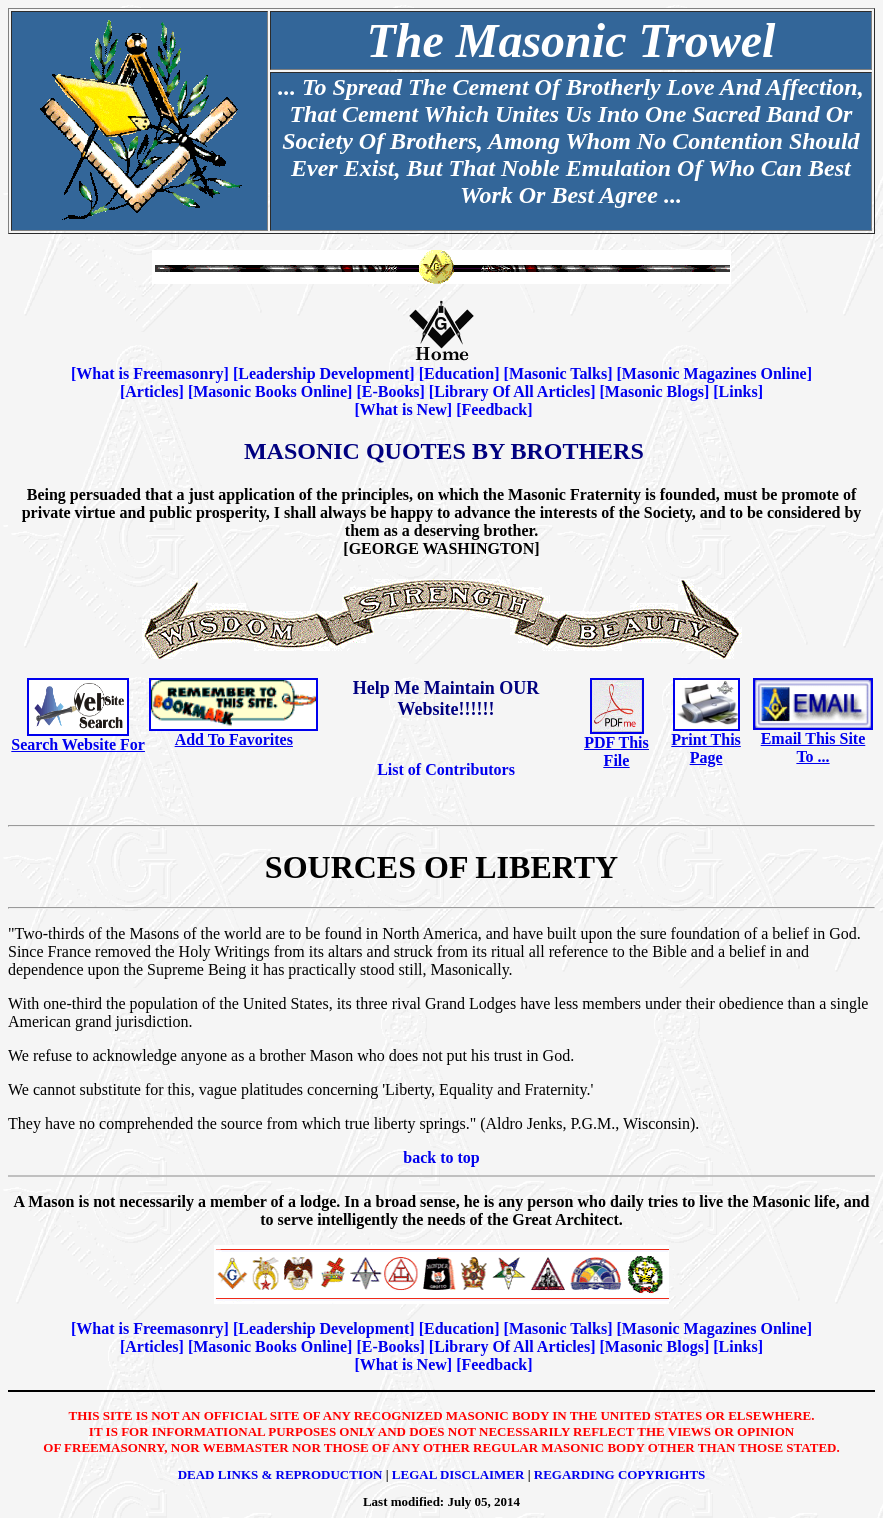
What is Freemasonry (149, 373)
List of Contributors (446, 769)
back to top (441, 1157)
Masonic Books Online (270, 391)
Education (459, 373)
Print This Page (706, 748)
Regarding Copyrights (620, 1474)
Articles (151, 391)
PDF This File (616, 751)
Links (738, 391)
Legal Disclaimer (458, 1474)
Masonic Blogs (654, 391)
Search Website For (78, 744)
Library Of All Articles (512, 391)
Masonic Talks (558, 373)
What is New (403, 409)
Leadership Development (323, 373)
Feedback (494, 409)
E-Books (391, 391)
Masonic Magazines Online (714, 373)
